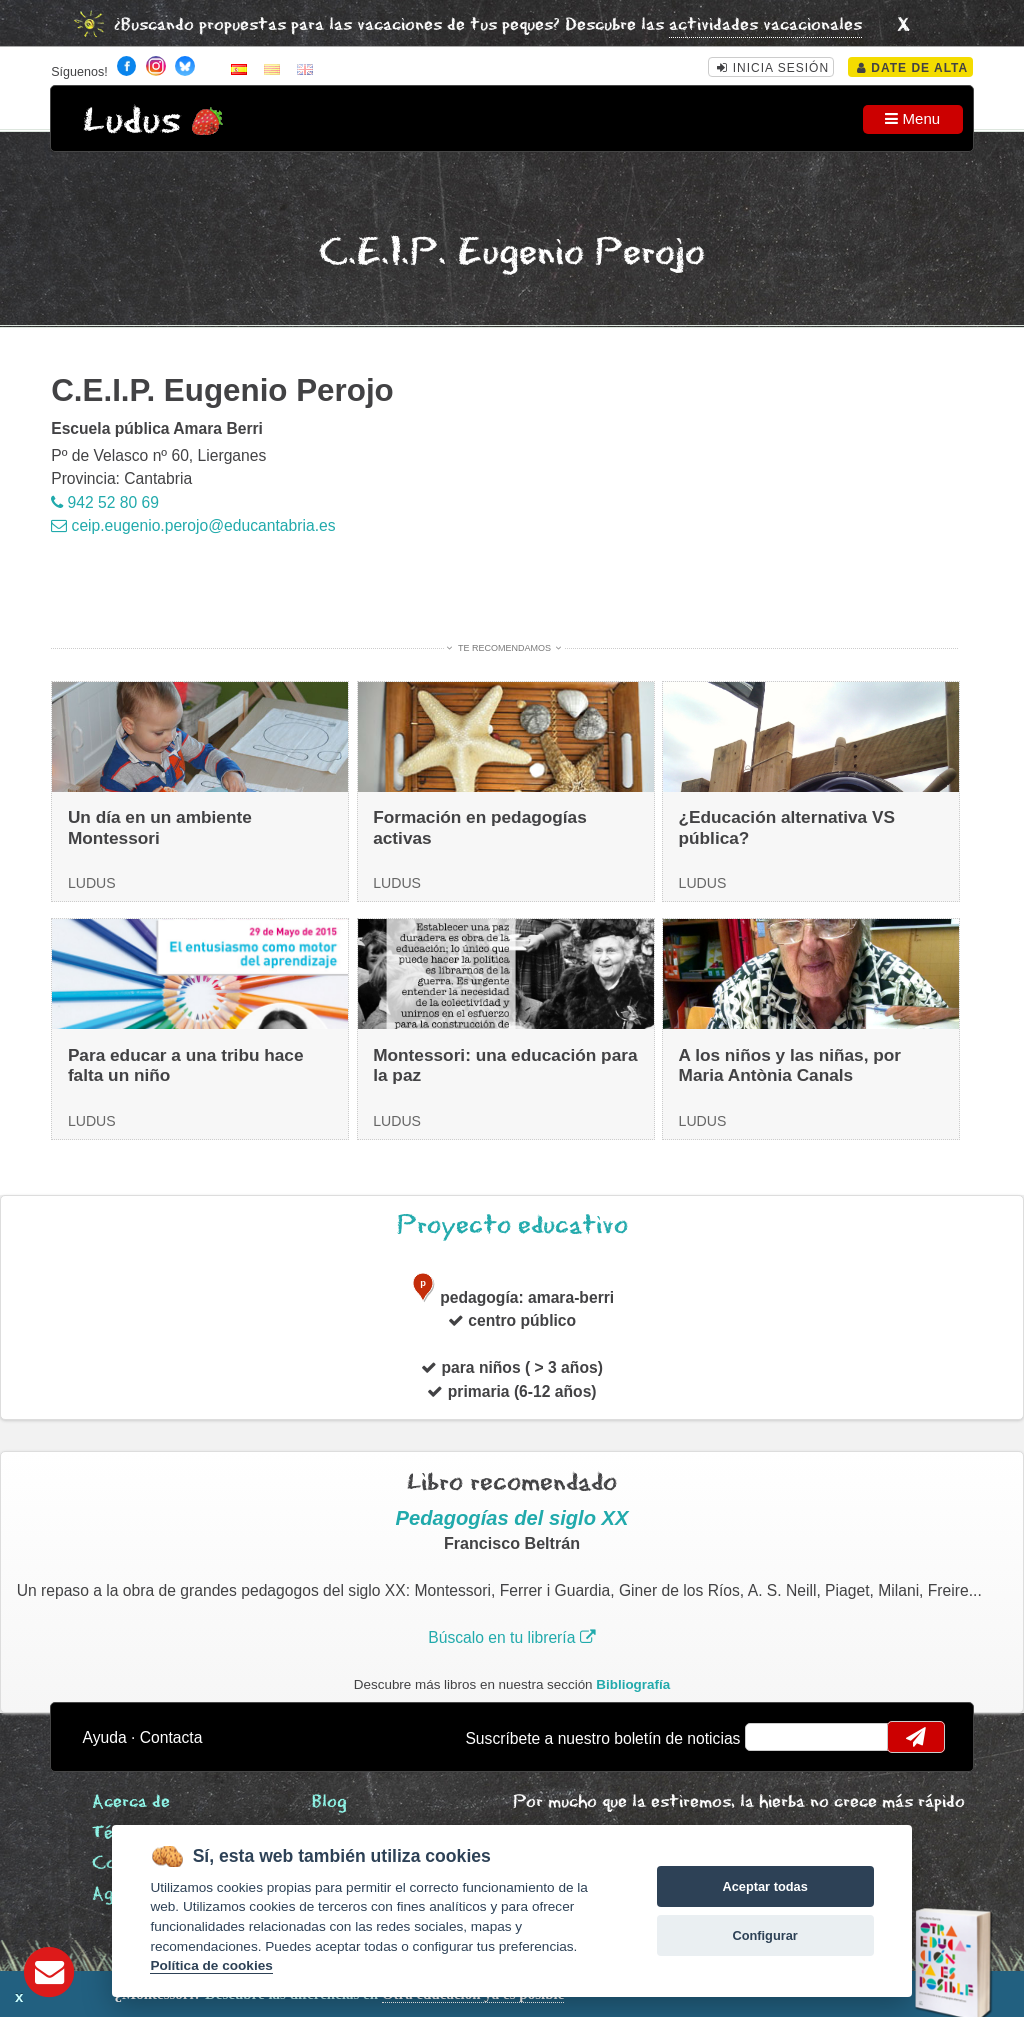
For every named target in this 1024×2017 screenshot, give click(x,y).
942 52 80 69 (105, 502)
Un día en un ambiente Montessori (160, 827)
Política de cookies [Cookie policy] (211, 1965)
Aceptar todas (764, 1886)
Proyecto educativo (512, 1225)
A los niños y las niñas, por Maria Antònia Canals (790, 1065)
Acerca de (131, 1802)
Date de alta (912, 68)
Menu (912, 118)
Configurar (764, 1935)
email (773, 1737)
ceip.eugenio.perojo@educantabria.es (193, 525)
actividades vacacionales (765, 25)
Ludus (132, 121)
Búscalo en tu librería (511, 1637)
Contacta (171, 1737)
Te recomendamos (504, 648)
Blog (329, 1802)
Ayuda (105, 1737)
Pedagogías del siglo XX (512, 1518)
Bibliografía (633, 1684)
